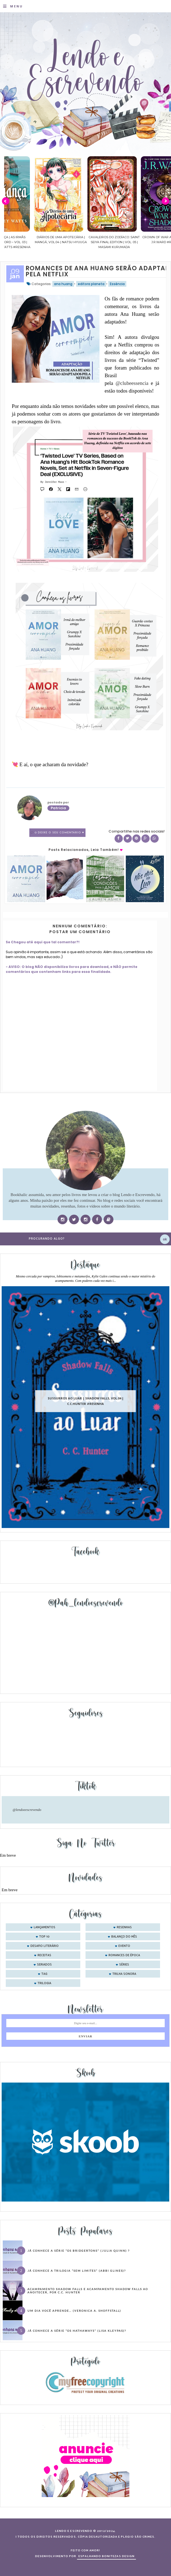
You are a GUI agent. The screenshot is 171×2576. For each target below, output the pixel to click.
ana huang (63, 284)
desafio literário (44, 1946)
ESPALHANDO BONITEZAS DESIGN (106, 2556)
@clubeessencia (132, 383)
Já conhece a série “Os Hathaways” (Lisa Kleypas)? (76, 2330)
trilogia (44, 1983)
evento (124, 1946)
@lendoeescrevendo (27, 1810)
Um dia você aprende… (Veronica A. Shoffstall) (74, 2310)
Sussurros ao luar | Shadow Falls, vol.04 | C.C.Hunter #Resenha (86, 1401)
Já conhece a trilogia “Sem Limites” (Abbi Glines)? (76, 2270)
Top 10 (44, 1936)
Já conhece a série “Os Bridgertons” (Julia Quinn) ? (78, 2250)
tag (44, 1974)
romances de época (124, 1955)
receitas (44, 1955)
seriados (44, 1964)
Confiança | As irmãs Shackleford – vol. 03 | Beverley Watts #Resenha (31, 242)
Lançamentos (44, 1927)
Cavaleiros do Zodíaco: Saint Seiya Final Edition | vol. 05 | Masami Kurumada (137, 242)
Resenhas (124, 1927)
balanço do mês (124, 1936)
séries (124, 1964)
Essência (117, 284)
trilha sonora (124, 1974)
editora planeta (91, 284)
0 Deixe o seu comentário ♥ (59, 832)
